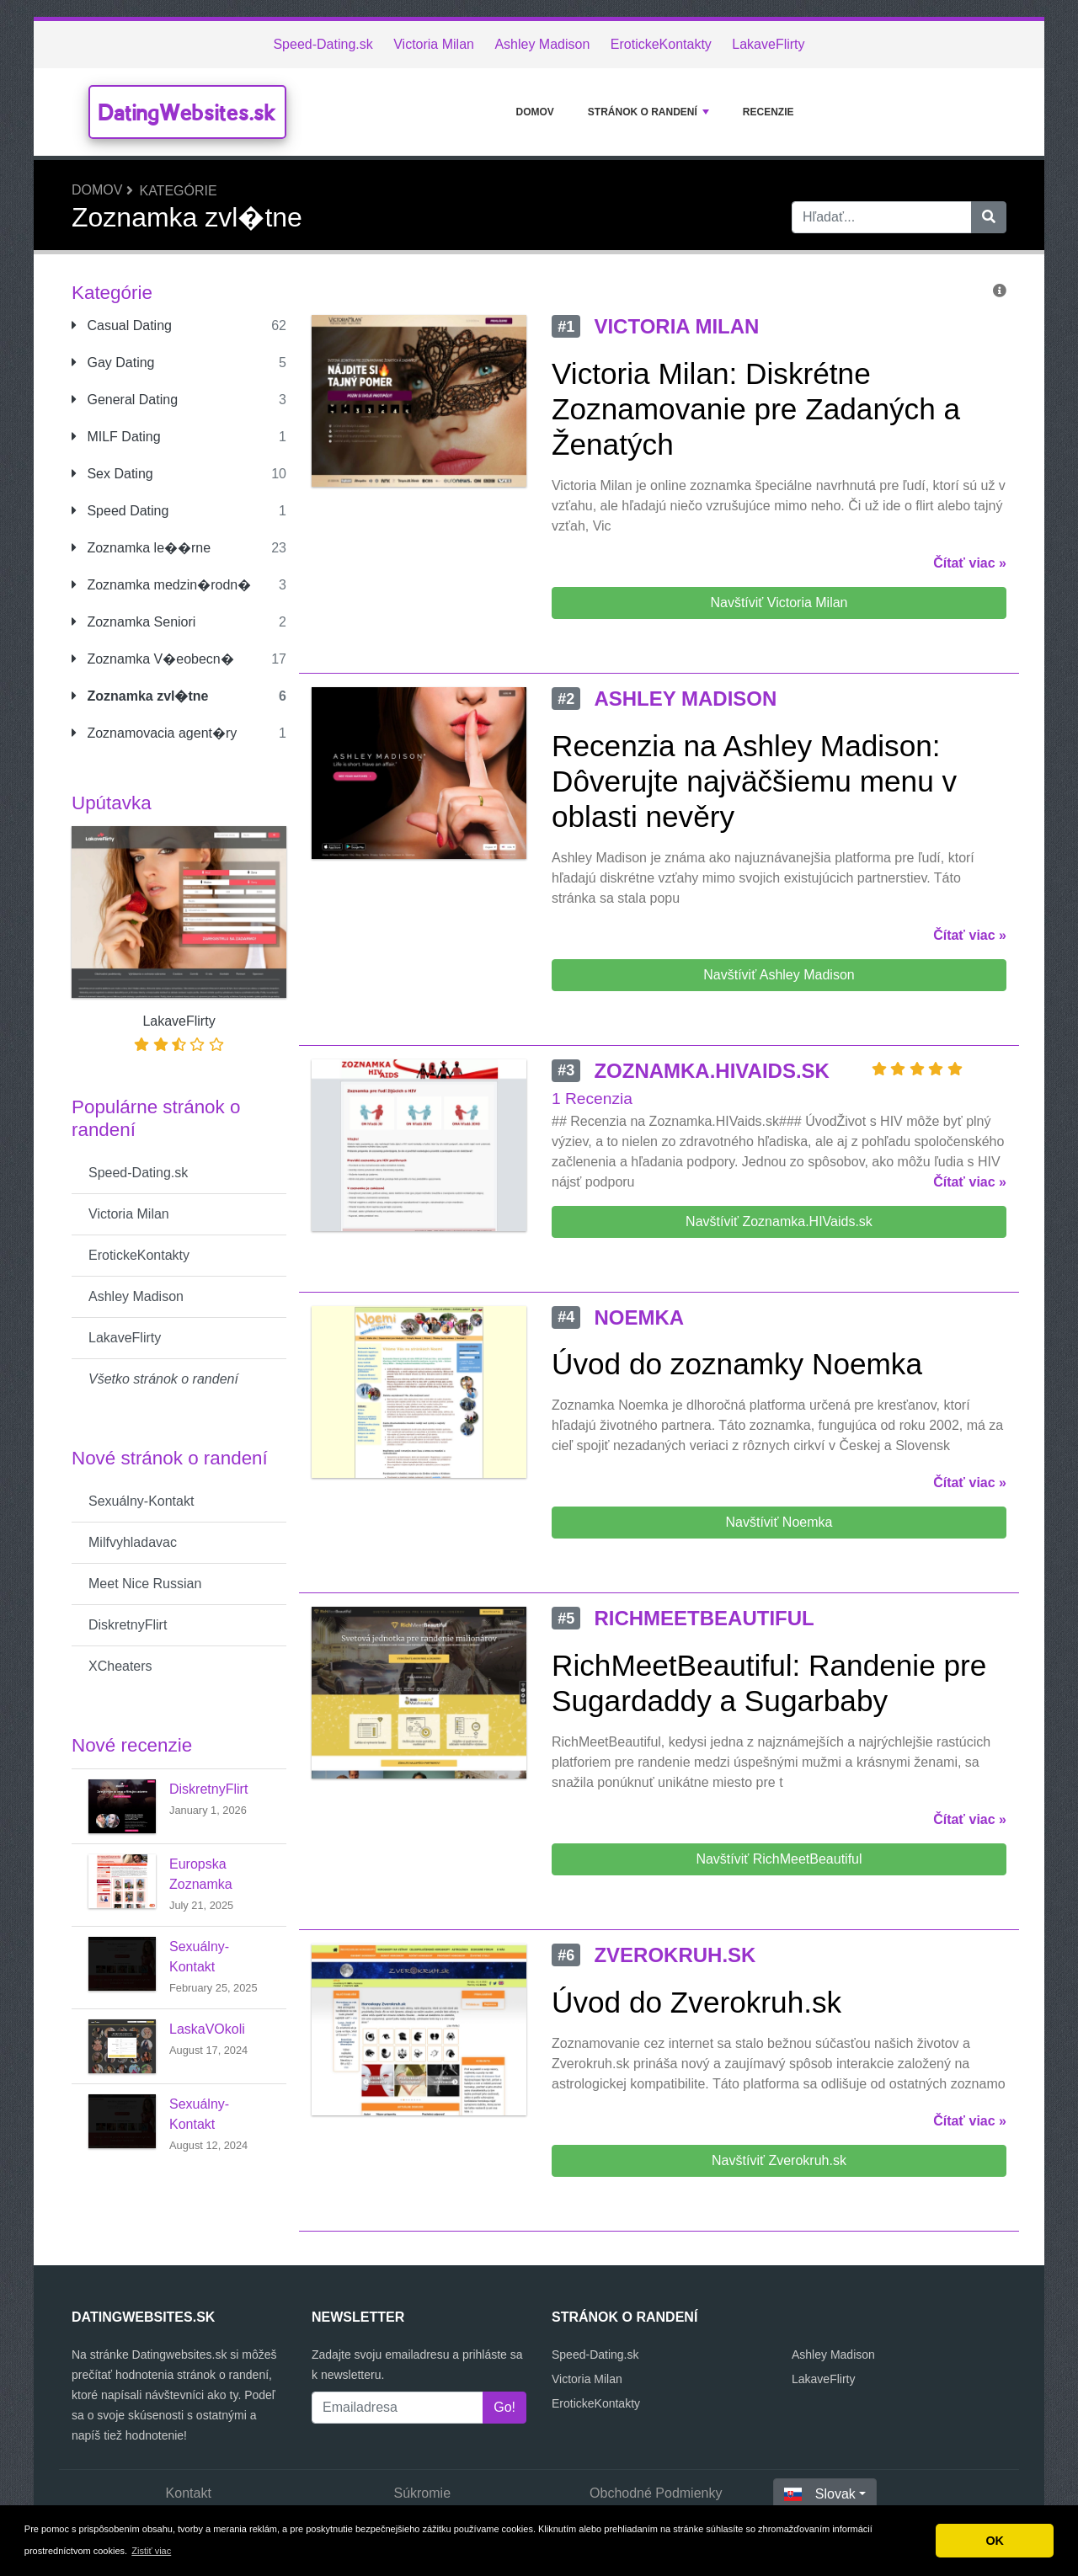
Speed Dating (120, 511)
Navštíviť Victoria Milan (778, 602)
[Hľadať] (988, 217)
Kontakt (188, 2493)
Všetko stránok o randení (163, 1379)
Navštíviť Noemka (779, 1522)
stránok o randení (648, 112)
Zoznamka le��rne (141, 548)
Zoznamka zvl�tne (140, 696)
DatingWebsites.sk (187, 112)
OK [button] (994, 2540)
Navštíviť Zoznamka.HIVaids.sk (779, 1221)
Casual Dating (122, 325)
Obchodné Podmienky (656, 2493)
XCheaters (120, 1666)
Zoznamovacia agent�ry (154, 733)
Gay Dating (113, 362)
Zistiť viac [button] (151, 2551)
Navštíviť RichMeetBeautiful (779, 1859)
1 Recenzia (592, 1098)
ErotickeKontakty (661, 44)
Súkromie (422, 2493)
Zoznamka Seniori (133, 622)
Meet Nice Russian (144, 1583)
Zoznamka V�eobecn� (153, 659)
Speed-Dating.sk (322, 44)
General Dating (125, 399)
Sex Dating (112, 474)
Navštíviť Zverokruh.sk (779, 2160)
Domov (534, 112)
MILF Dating (116, 436)
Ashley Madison (542, 44)
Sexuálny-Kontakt (141, 1501)
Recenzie (768, 112)
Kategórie (177, 191)
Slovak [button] (820, 2494)
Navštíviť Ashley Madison (778, 975)
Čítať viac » (969, 563)
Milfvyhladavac (132, 1542)
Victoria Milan (433, 44)
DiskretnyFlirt (127, 1625)
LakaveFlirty (768, 44)
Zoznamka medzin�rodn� (161, 585)
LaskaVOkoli (207, 2029)
